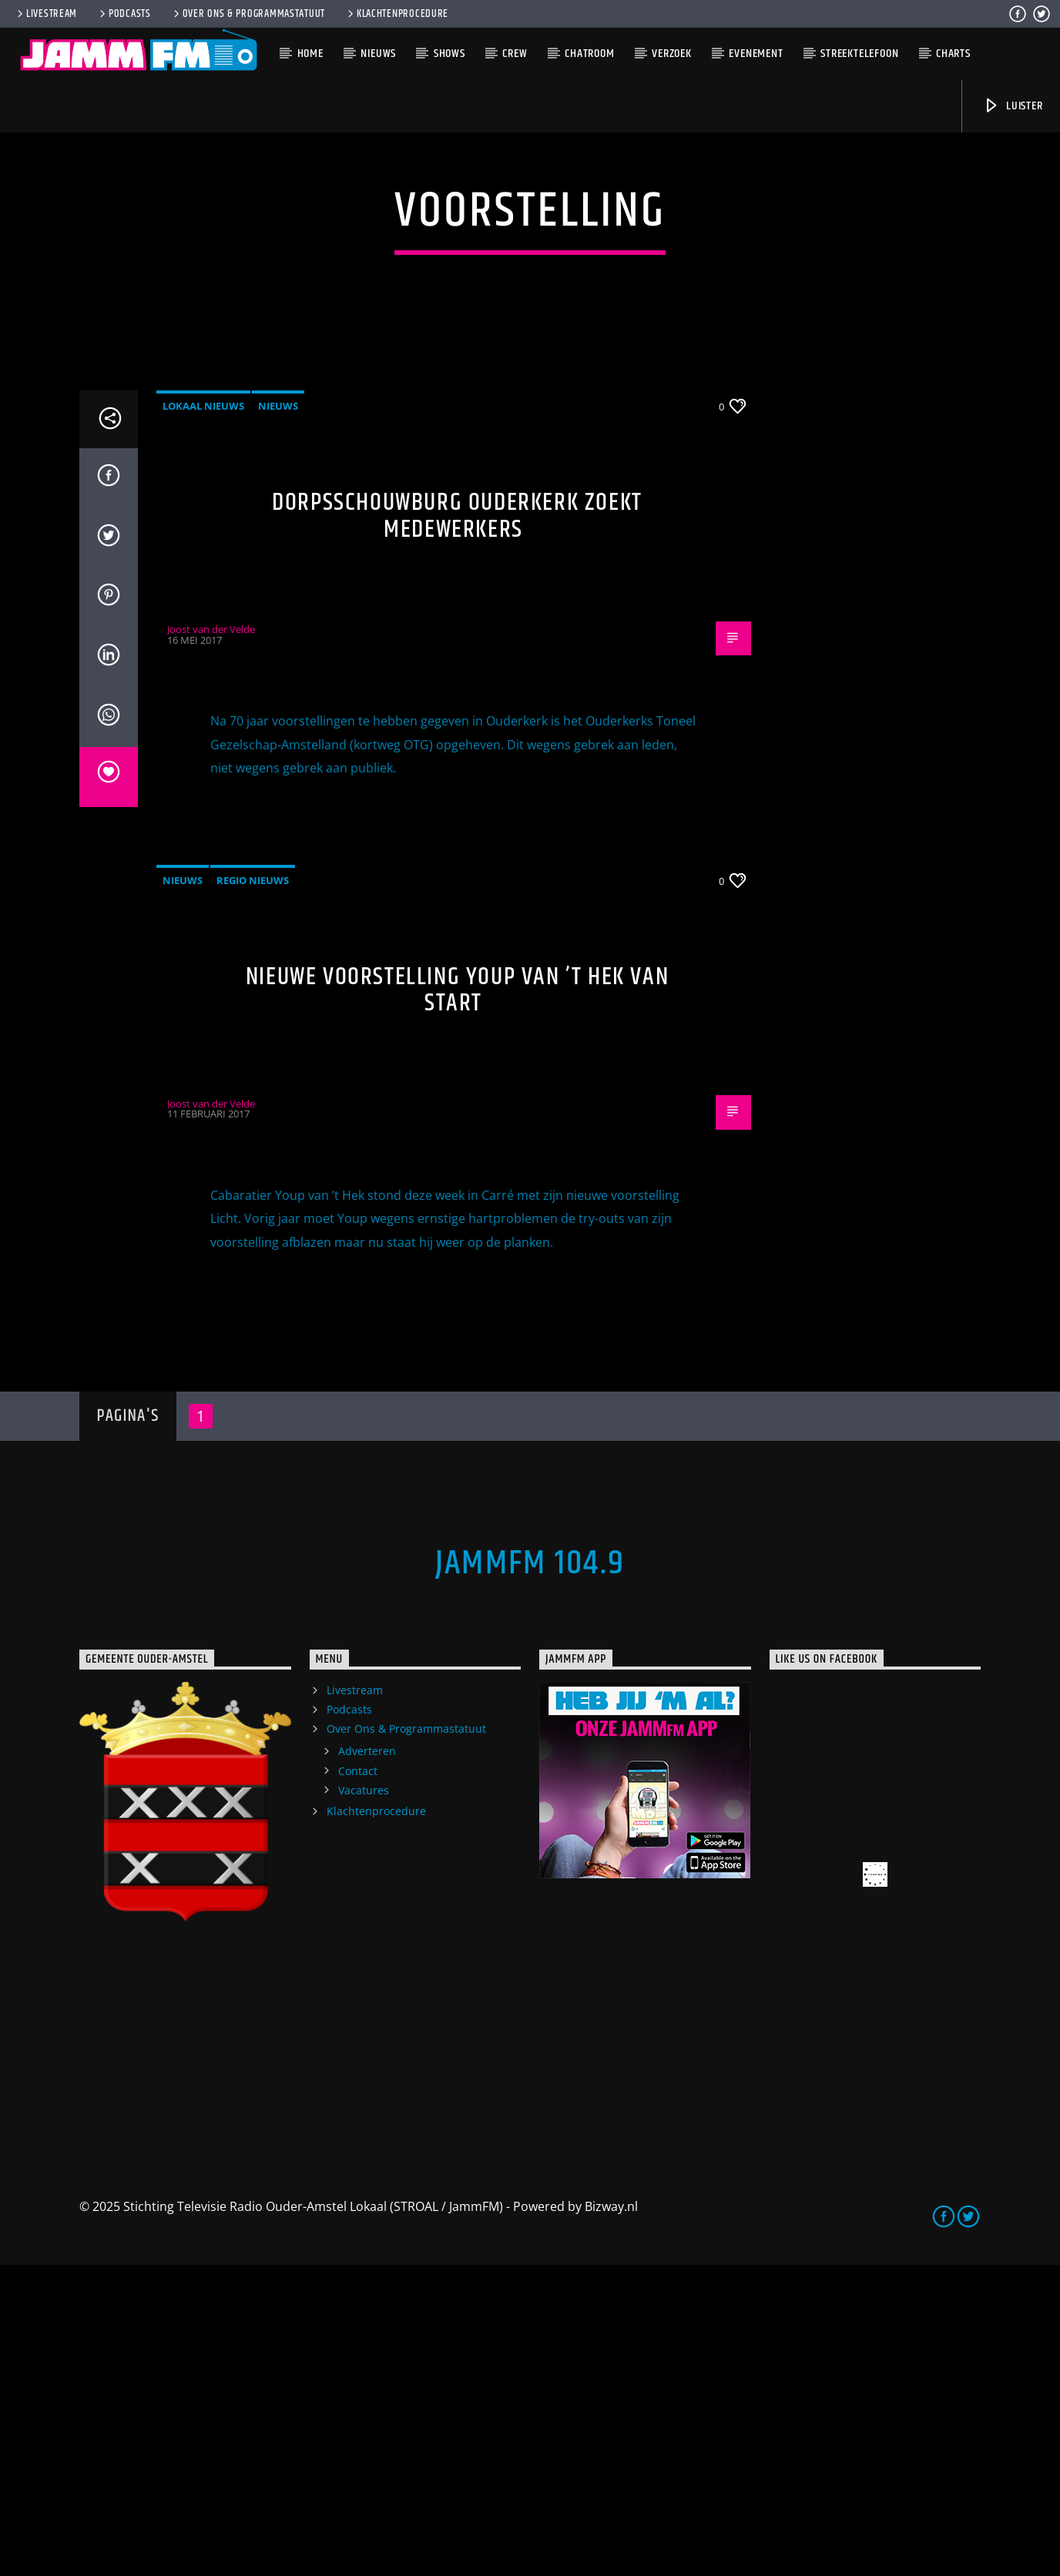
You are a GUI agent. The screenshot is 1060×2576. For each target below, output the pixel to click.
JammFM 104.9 (530, 1874)
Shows (449, 53)
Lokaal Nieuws (203, 717)
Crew (514, 53)
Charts (953, 53)
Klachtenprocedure (396, 13)
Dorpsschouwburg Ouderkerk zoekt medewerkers (457, 827)
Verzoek (672, 53)
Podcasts (124, 13)
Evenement (756, 53)
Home (310, 53)
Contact (357, 2082)
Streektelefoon (859, 53)
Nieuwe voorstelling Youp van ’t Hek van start (457, 1301)
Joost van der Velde (211, 940)
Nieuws (378, 53)
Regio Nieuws (252, 1191)
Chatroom (589, 53)
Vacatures (363, 2101)
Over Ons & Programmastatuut (248, 13)
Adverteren (367, 2062)
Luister (1012, 106)
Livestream (46, 13)
